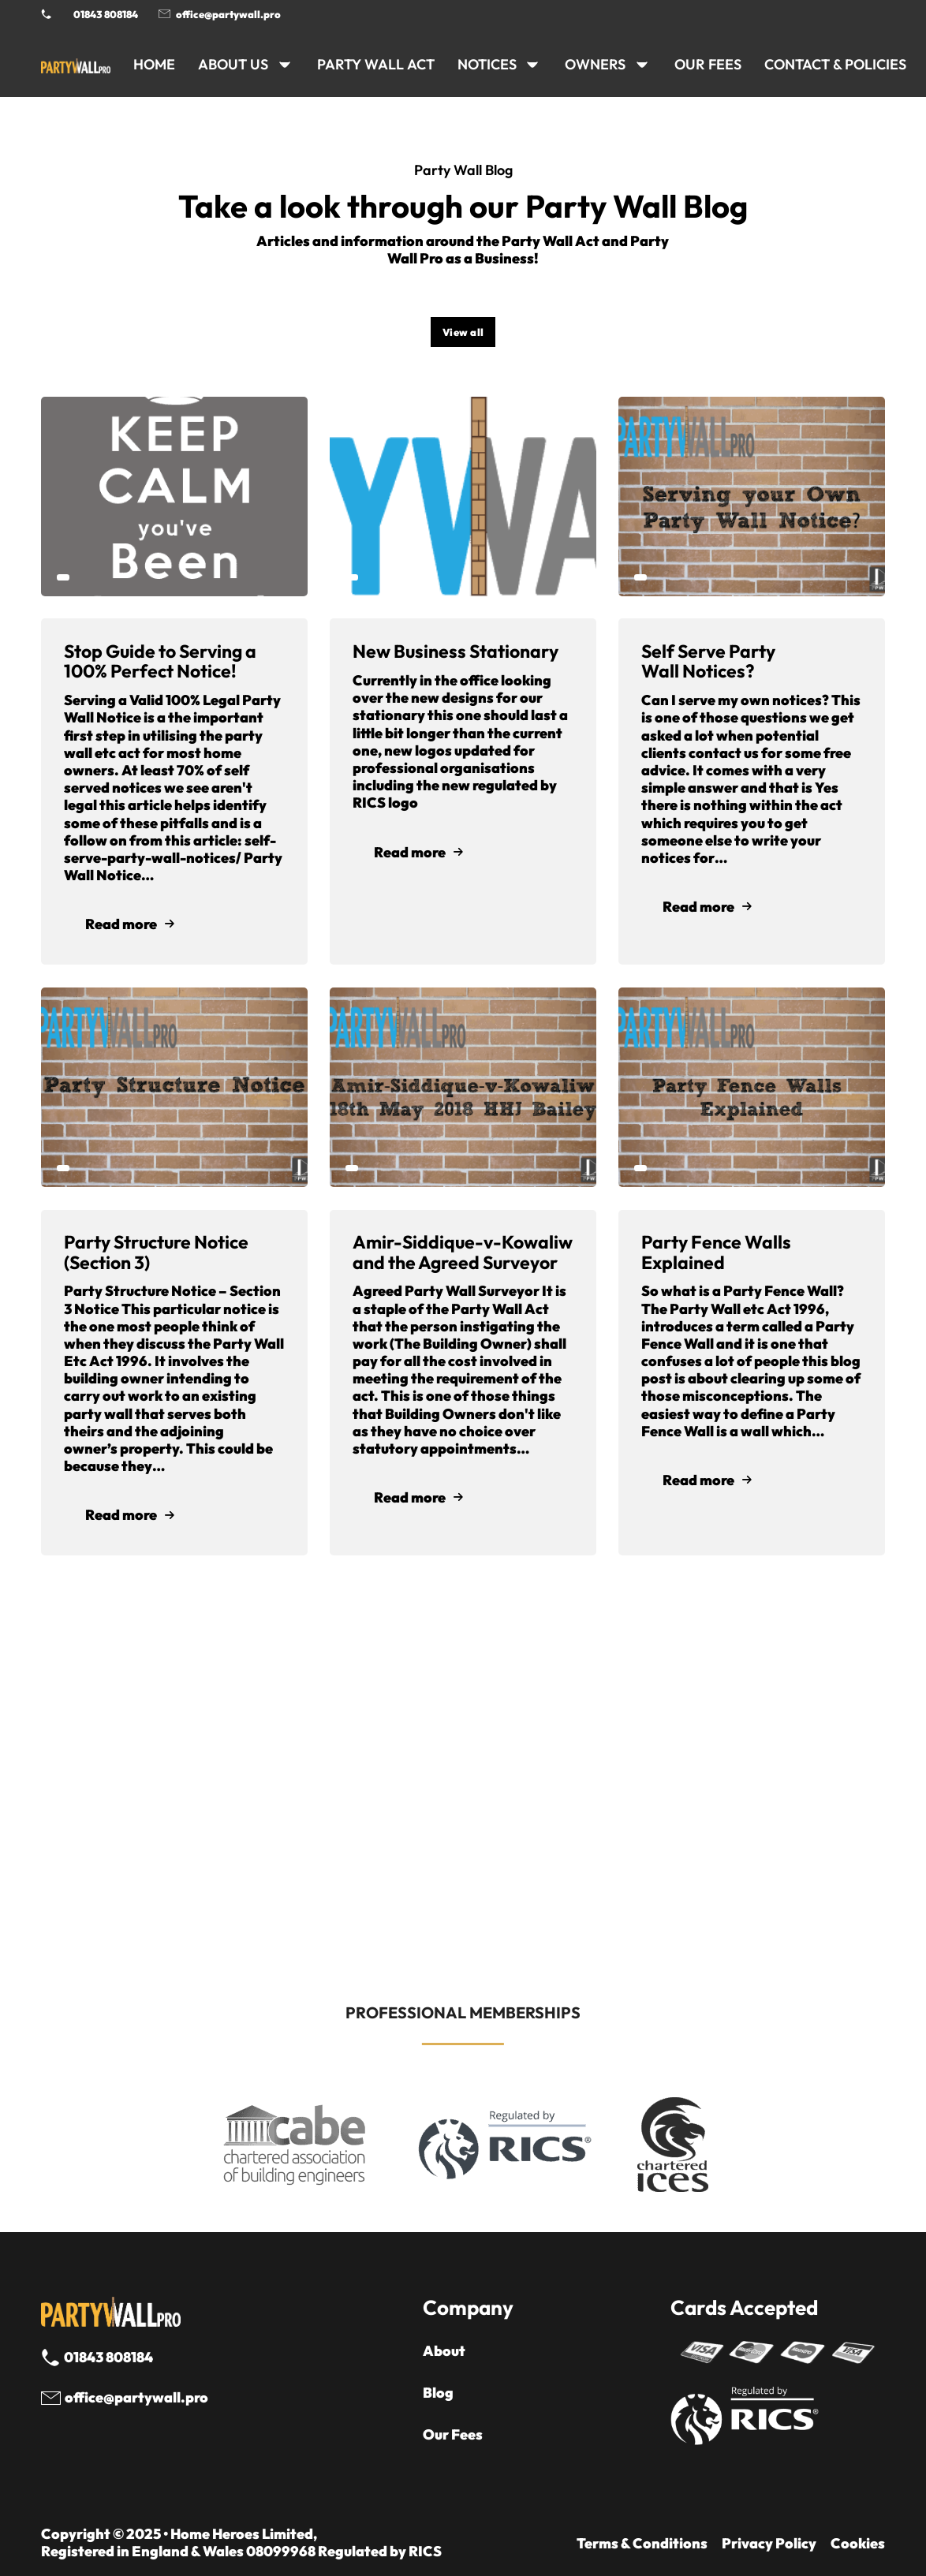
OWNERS (595, 64)
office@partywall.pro (228, 14)
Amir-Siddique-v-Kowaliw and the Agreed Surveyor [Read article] (463, 1251)
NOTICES (487, 64)
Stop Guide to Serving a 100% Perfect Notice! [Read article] (160, 661)
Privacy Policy (769, 2543)
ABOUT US (233, 64)
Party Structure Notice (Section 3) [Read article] (156, 1251)
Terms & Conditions (642, 2543)
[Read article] (174, 494)
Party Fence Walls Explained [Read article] (716, 1251)
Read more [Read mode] (129, 924)
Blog (438, 2393)
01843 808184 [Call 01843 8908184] (105, 14)
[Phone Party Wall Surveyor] (46, 14)
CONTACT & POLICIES (835, 64)
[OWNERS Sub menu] (642, 64)
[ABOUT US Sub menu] (284, 64)
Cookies (858, 2543)
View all (463, 332)
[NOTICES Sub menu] (532, 64)
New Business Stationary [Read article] (455, 651)
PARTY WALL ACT (376, 64)
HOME (154, 64)
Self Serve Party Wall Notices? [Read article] (708, 661)
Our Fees (707, 64)
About (444, 2351)
